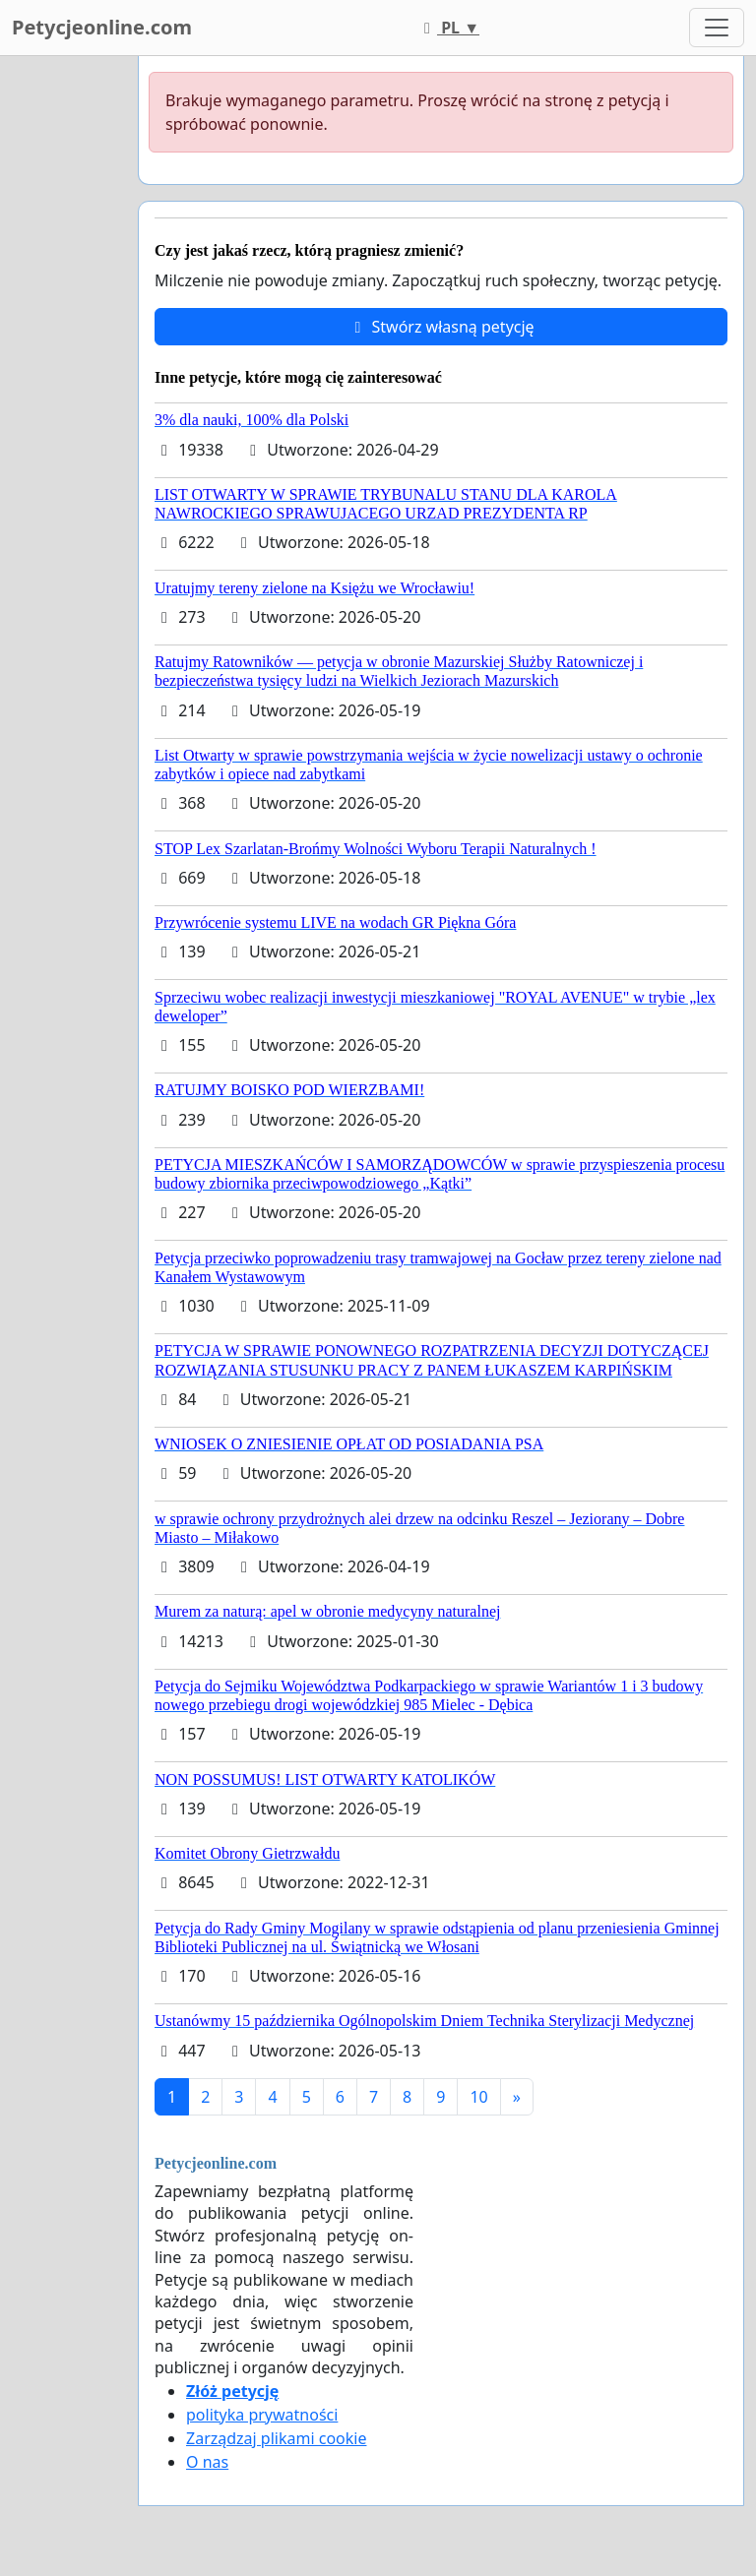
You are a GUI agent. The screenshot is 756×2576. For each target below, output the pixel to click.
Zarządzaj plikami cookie (276, 2438)
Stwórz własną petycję (440, 326)
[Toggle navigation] (716, 27)
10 (478, 2097)
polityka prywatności (262, 2414)
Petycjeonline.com (102, 27)
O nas (207, 2462)
